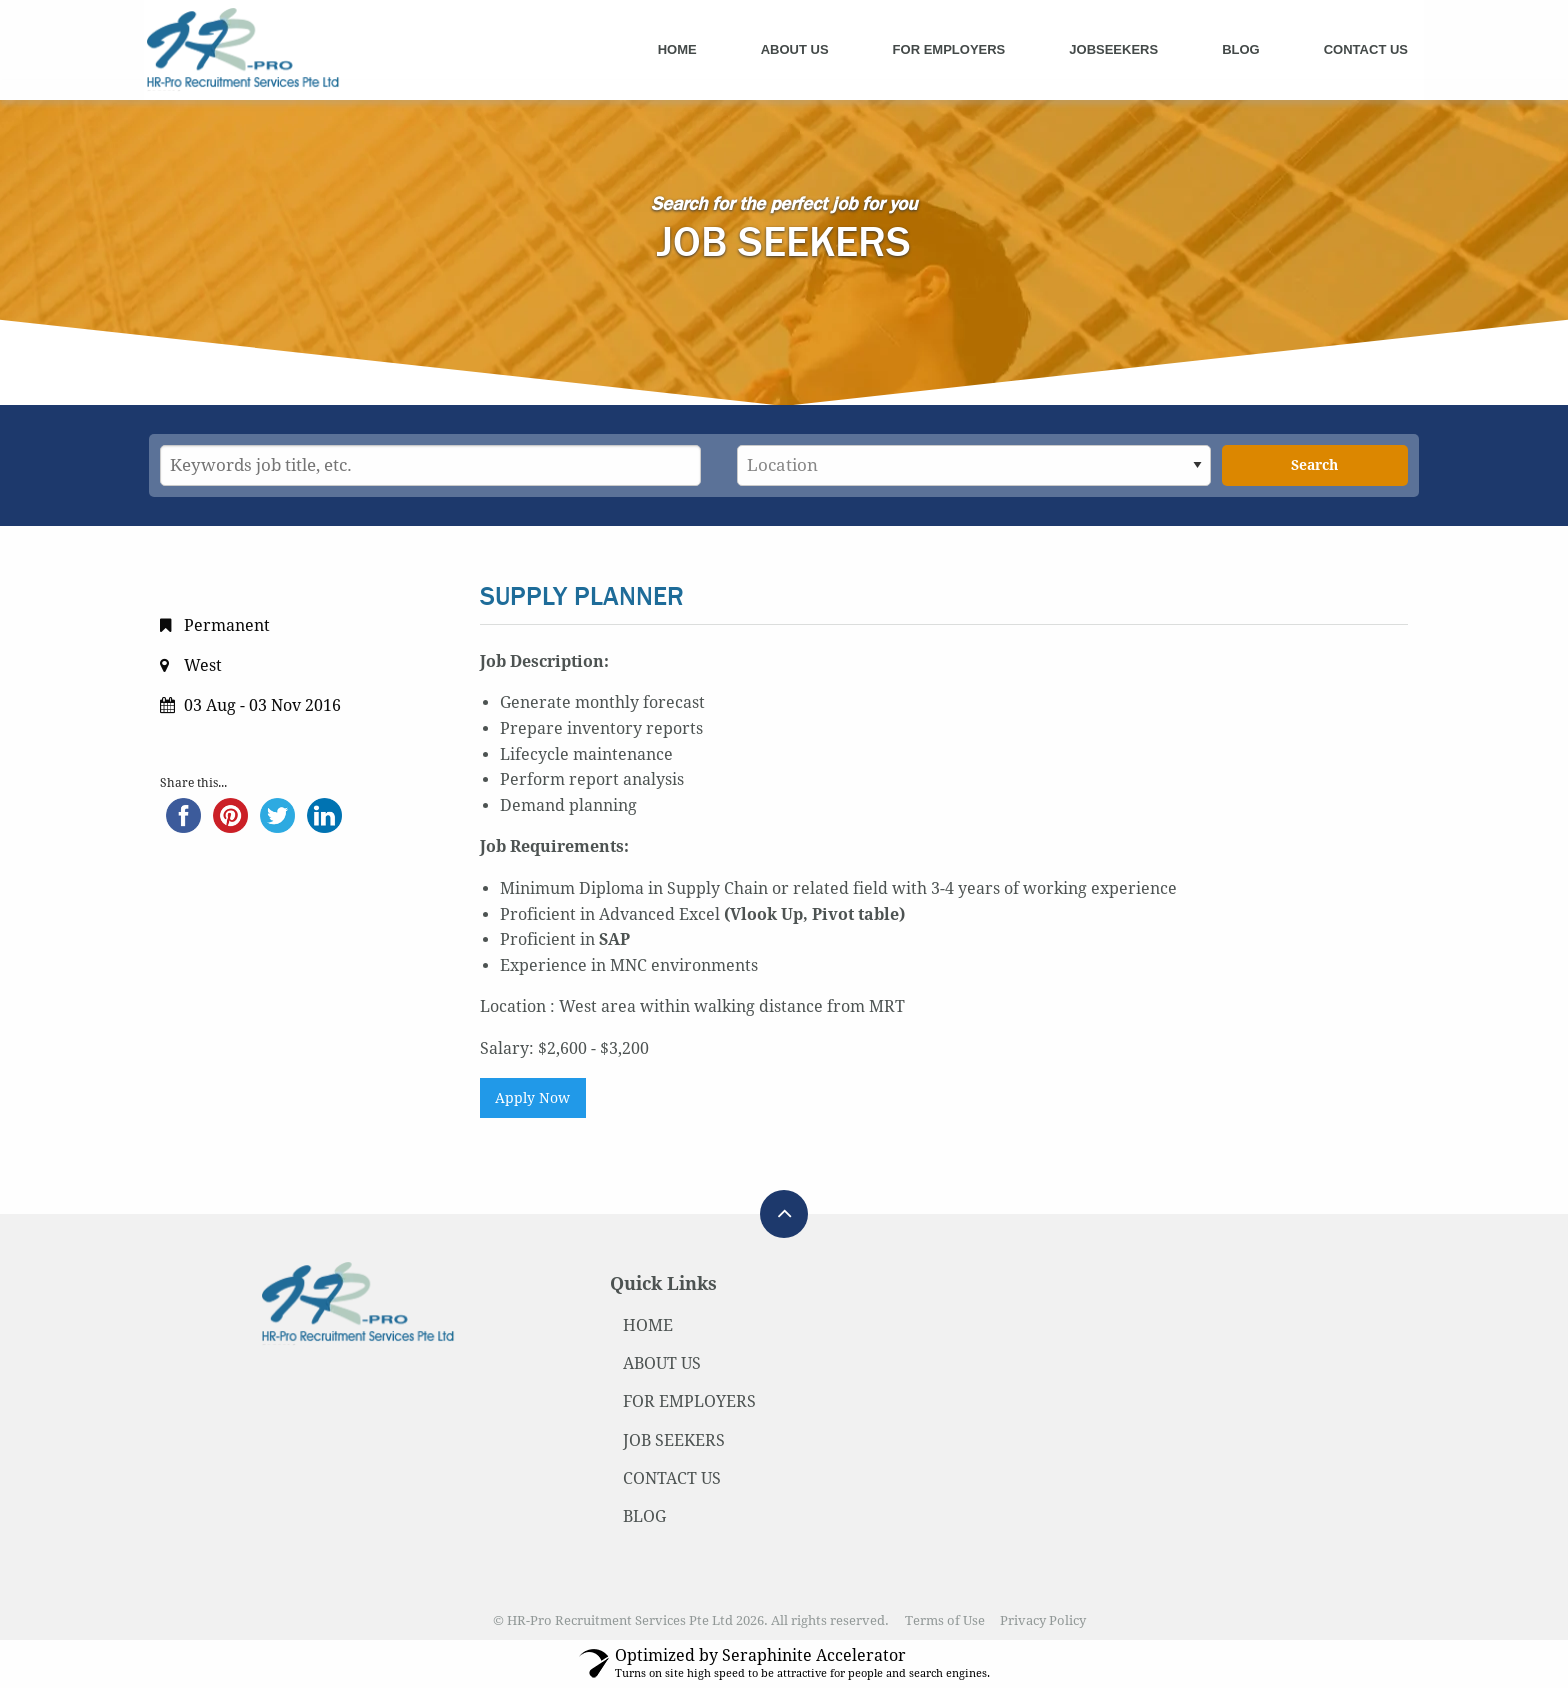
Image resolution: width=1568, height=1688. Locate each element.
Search (1314, 465)
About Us (795, 49)
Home (677, 49)
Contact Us (1366, 49)
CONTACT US (672, 1478)
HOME (648, 1325)
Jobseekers (1113, 49)
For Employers (949, 49)
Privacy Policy (1043, 1620)
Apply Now (532, 1098)
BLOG (644, 1516)
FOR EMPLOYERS (689, 1401)
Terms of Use (945, 1620)
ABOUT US (662, 1363)
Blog (1241, 49)
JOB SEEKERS (674, 1440)
